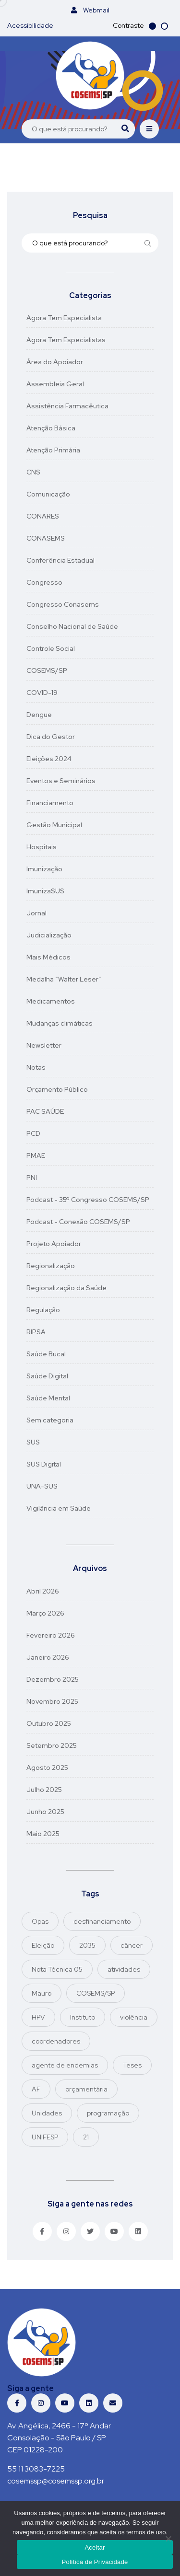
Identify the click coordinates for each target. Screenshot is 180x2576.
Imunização (44, 869)
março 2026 (45, 1613)
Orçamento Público (57, 1089)
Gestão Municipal (54, 824)
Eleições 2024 (49, 758)
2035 (87, 1945)
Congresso (44, 582)
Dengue (39, 714)
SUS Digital (43, 1464)
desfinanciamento (102, 1921)
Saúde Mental (48, 1398)
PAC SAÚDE (45, 1111)
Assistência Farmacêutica (67, 406)
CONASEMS (45, 538)
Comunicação (48, 494)
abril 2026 (42, 1591)
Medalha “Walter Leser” (63, 979)
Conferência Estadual (60, 560)
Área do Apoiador (54, 362)
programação (108, 2113)
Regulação (43, 1309)
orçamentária (86, 2089)
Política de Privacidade (95, 2561)
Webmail (90, 10)
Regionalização (50, 1265)
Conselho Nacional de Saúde (72, 626)
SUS (33, 1442)
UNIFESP (45, 2137)
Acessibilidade (30, 25)
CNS (33, 472)
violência (133, 2017)
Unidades (47, 2113)
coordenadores (56, 2041)
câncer (131, 1945)
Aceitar (94, 2547)
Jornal (36, 913)
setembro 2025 (51, 1745)
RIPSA (36, 1332)
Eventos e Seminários (61, 780)
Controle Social (50, 648)
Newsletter (43, 1045)
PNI (31, 1177)
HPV (38, 2017)
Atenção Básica (50, 428)
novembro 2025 (52, 1701)
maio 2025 (43, 1833)
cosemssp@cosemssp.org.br (55, 2481)
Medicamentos (50, 1001)
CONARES (42, 516)
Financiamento (49, 802)
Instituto (82, 2017)
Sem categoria (49, 1420)
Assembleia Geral (55, 384)
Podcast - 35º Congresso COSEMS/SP (87, 1199)
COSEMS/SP (46, 670)
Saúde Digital (47, 1376)
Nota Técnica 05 (57, 1969)
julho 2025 (44, 1789)
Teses (132, 2065)
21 (86, 2137)
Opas (40, 1921)
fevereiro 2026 (50, 1635)
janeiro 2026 (47, 1657)
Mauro (41, 1993)
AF (36, 2089)
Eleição (43, 1945)
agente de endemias (65, 2065)
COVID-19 (42, 692)
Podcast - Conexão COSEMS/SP (78, 1221)
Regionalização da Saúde (66, 1287)
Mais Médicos (48, 957)
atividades (124, 1969)
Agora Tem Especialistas (66, 339)
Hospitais (41, 847)
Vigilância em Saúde (58, 1508)
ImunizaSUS (45, 891)
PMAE (35, 1155)
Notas (36, 1067)
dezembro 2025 (52, 1679)
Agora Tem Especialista (64, 317)
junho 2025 (45, 1811)
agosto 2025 (47, 1767)
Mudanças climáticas (59, 1023)
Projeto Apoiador (53, 1243)
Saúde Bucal (46, 1354)
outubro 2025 (48, 1723)
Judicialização (49, 935)
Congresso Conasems (62, 604)
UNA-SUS (42, 1486)
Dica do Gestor (50, 736)
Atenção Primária (53, 450)
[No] (168, 2538)
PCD (33, 1133)
